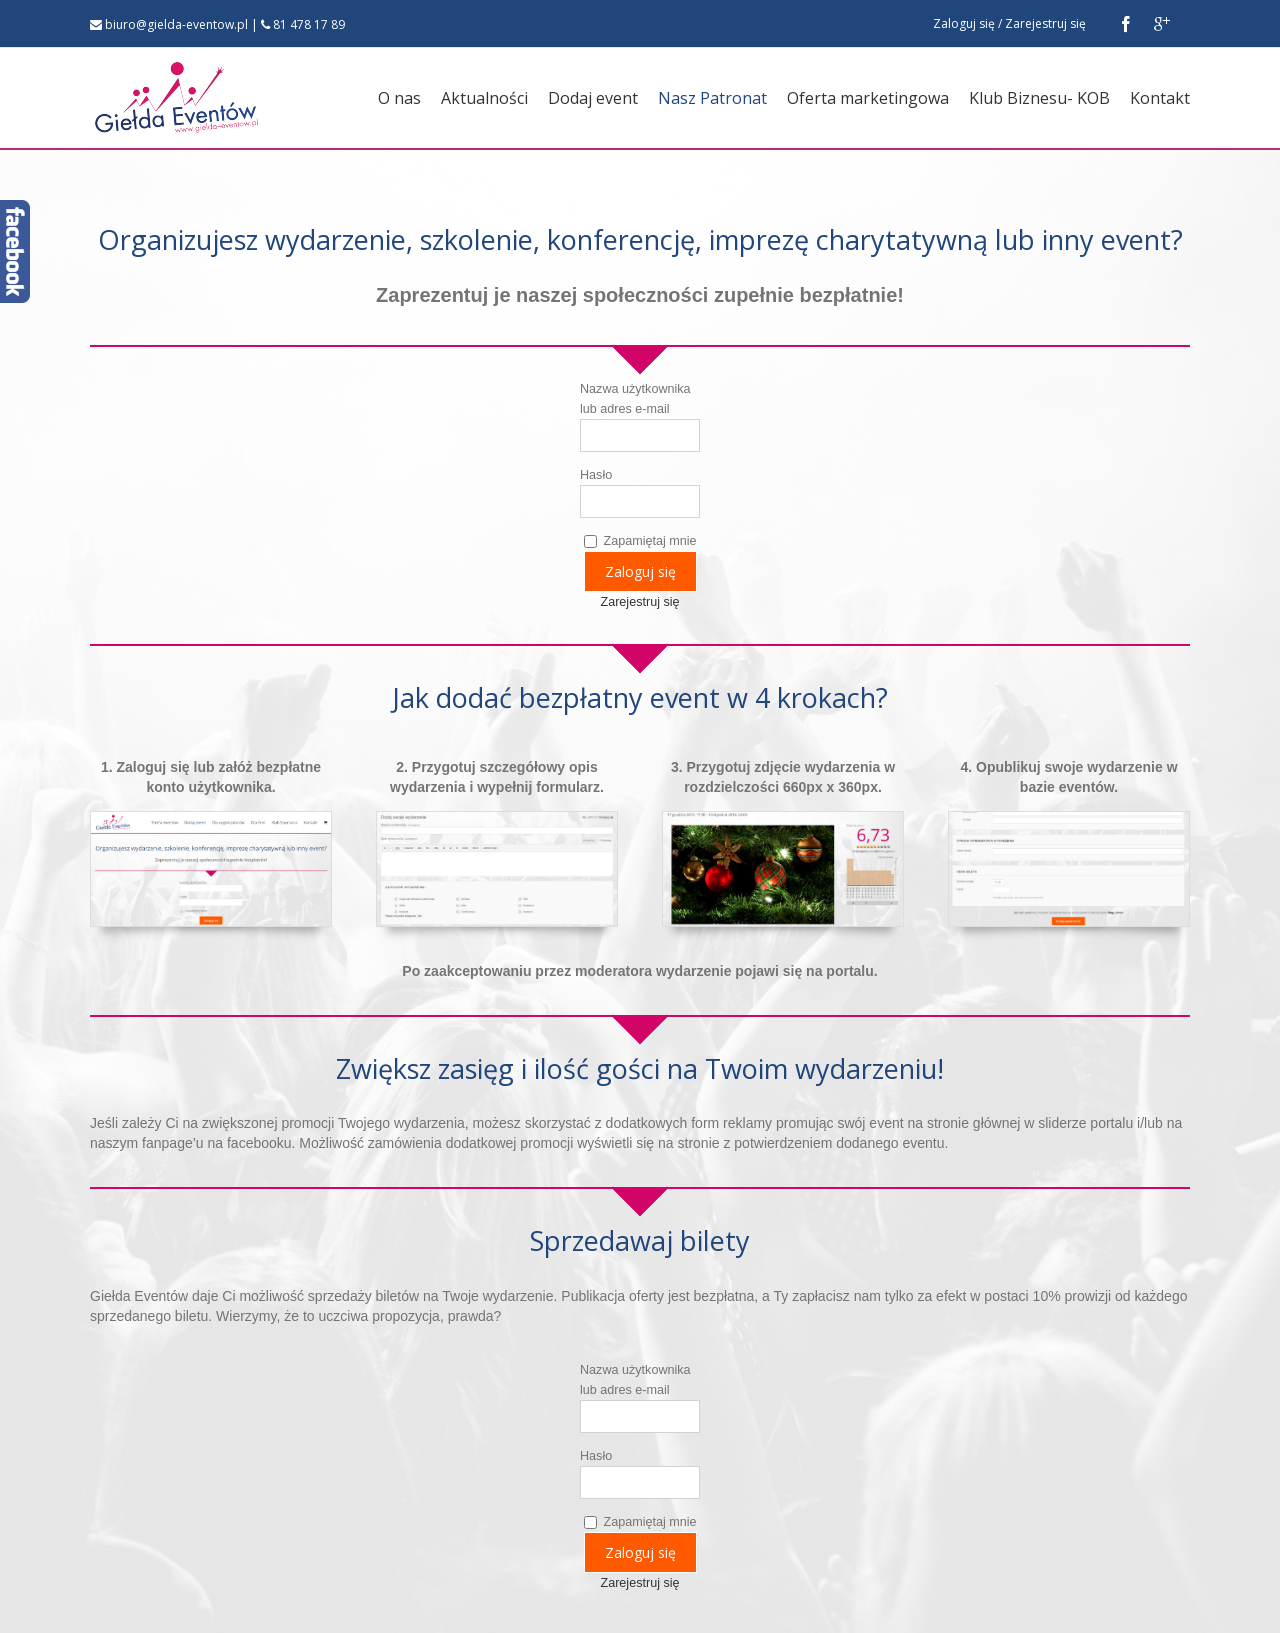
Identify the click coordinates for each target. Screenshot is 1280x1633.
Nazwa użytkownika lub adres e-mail (635, 399)
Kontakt (1160, 98)
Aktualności (484, 98)
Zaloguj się (964, 23)
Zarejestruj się (1045, 23)
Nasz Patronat (712, 98)
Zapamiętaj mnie (640, 541)
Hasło (596, 475)
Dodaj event (593, 98)
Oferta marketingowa (868, 98)
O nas (399, 98)
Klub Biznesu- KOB (1039, 98)
